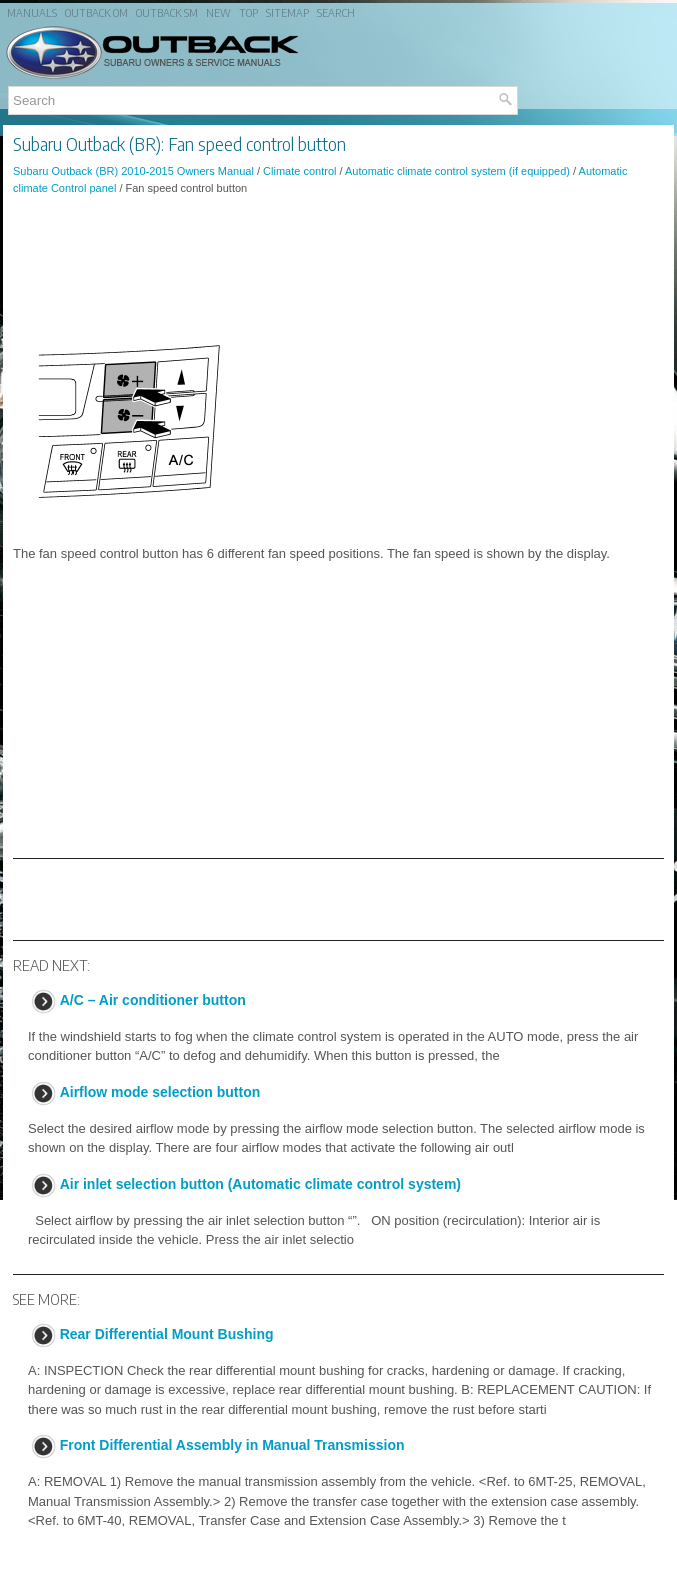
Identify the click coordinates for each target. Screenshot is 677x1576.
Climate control (299, 171)
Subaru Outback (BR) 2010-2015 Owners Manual (133, 171)
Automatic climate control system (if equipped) (457, 171)
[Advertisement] (338, 265)
